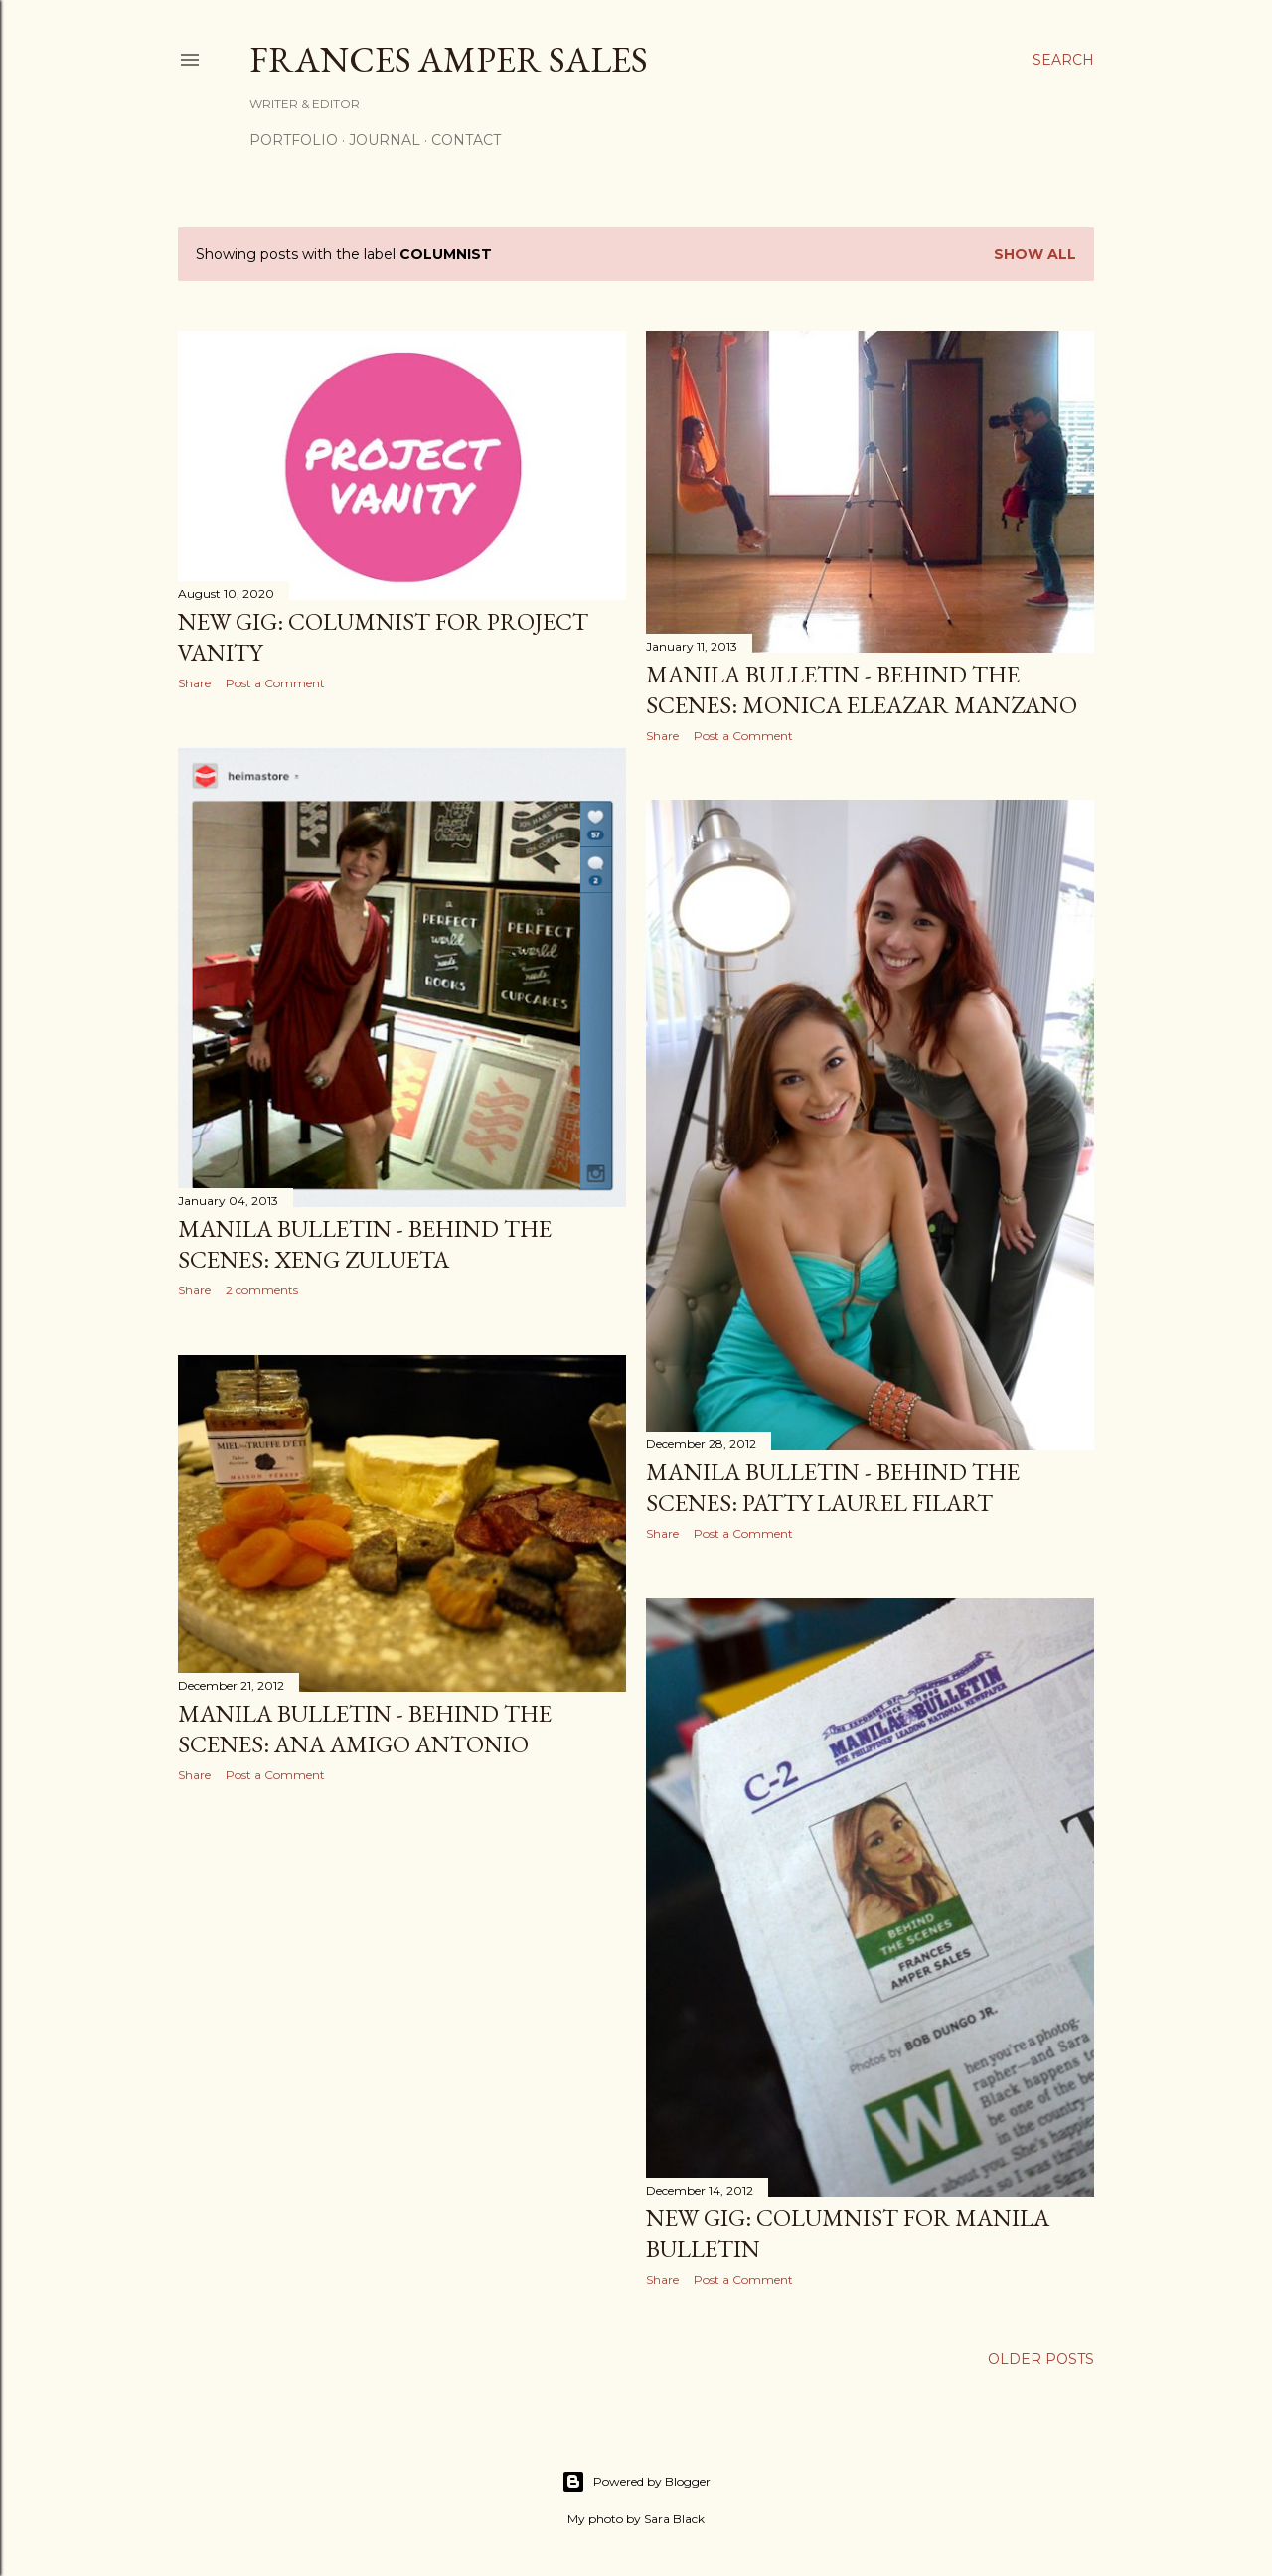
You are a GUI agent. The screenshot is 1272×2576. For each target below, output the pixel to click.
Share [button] (194, 683)
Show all (1035, 254)
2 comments (262, 1290)
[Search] (1063, 59)
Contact (466, 140)
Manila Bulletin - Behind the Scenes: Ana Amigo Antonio (365, 1728)
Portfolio (293, 140)
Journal (384, 140)
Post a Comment (275, 683)
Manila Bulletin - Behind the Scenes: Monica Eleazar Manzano (861, 689)
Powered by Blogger (636, 2482)
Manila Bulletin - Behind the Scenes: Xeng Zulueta (365, 1244)
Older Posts (1041, 2359)
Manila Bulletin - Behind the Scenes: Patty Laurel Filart (833, 1487)
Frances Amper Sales (448, 59)
